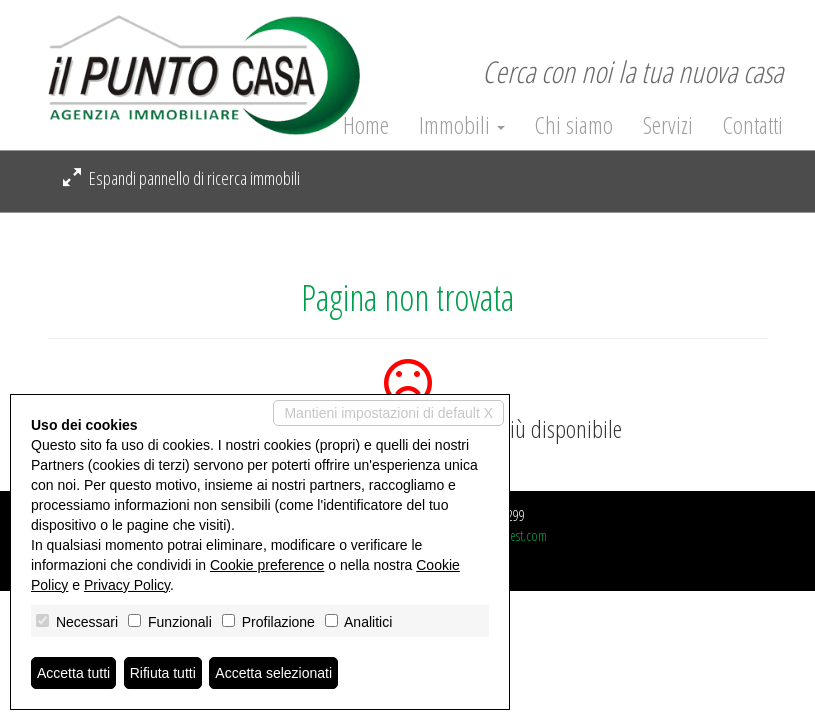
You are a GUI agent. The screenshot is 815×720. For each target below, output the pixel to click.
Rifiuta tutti (163, 673)
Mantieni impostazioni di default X (388, 413)
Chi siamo (574, 125)
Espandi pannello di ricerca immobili (181, 178)
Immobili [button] (462, 125)
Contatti (753, 125)
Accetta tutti (73, 673)
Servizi (668, 125)
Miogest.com (516, 535)
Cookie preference (267, 565)
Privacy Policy (127, 585)
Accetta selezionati (273, 673)
